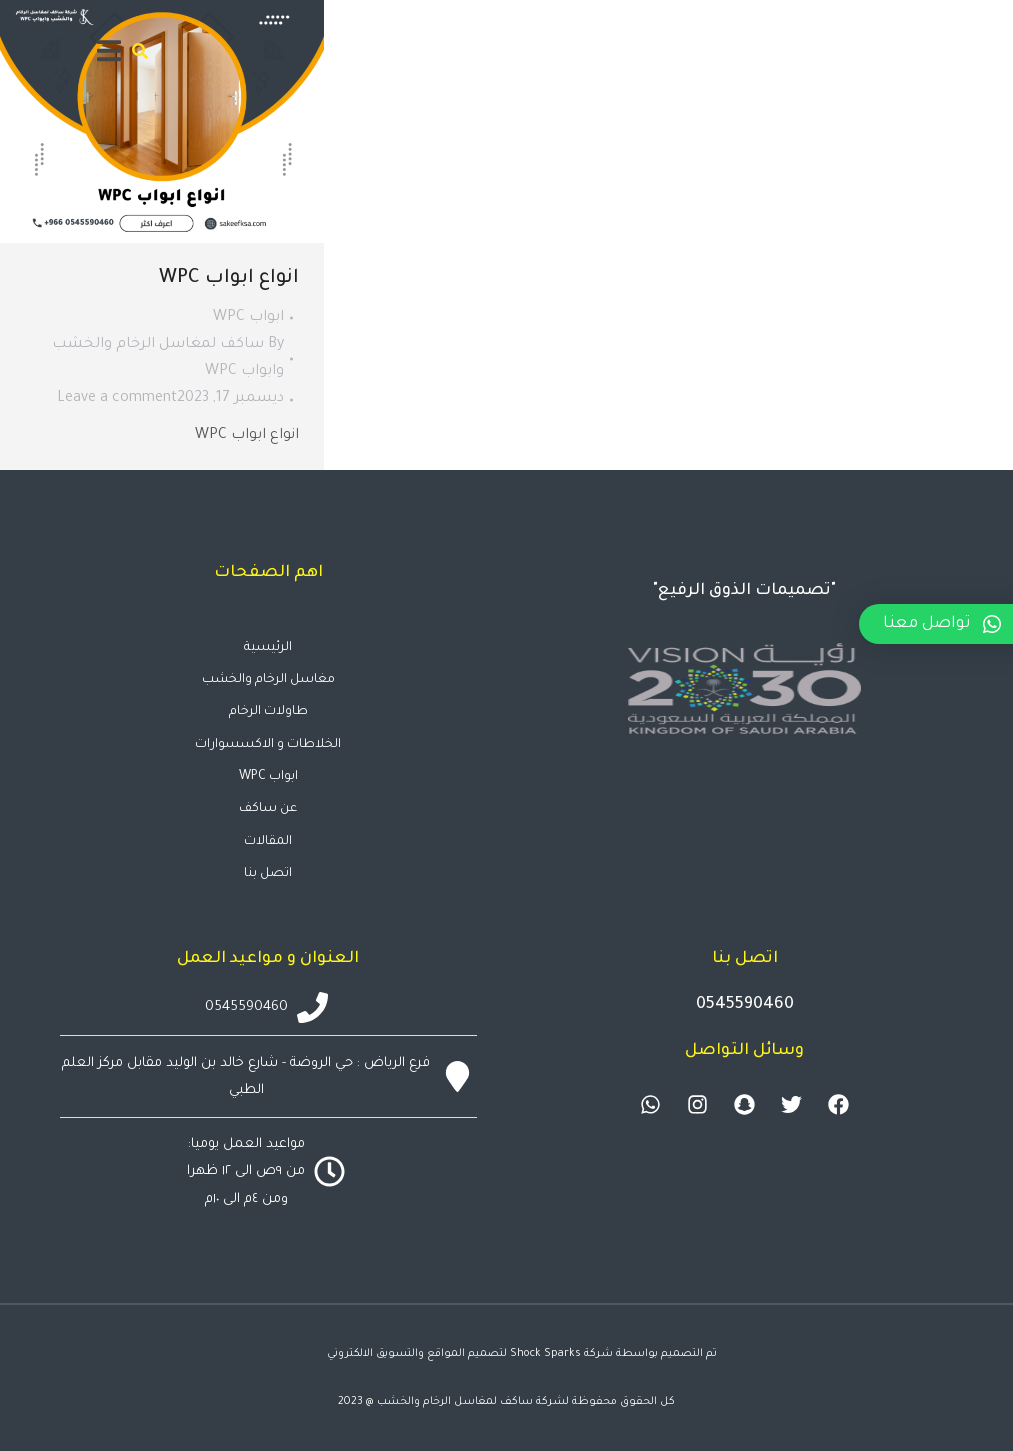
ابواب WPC (248, 318)
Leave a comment (117, 399)
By (168, 358)
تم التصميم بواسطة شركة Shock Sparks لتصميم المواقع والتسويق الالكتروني (522, 1354)
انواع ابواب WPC (229, 278)
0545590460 (745, 1005)
